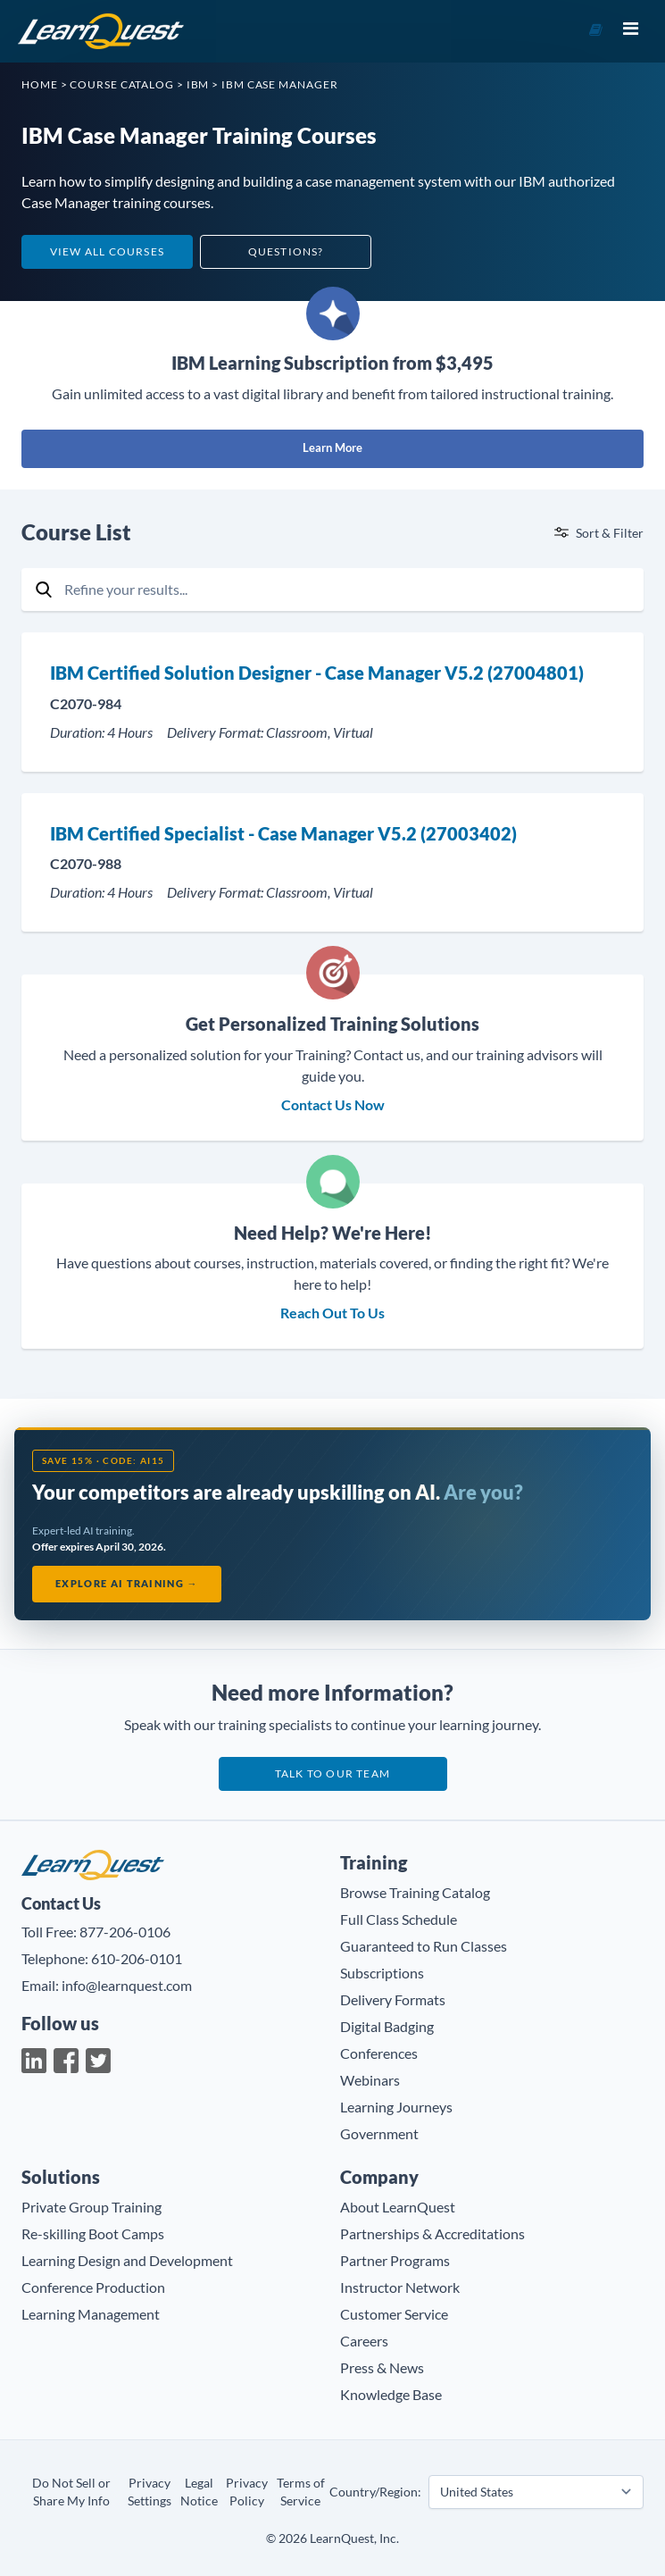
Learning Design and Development (127, 2260)
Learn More (332, 447)
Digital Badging (387, 2026)
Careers (364, 2340)
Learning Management (90, 2313)
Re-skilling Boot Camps (92, 2233)
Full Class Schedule (398, 1919)
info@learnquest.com (127, 1985)
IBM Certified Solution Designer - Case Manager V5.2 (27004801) (317, 672)
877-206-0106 (124, 1931)
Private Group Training (91, 2206)
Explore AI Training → (126, 1583)
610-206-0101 (136, 1958)
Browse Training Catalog (415, 1892)
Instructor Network (400, 2287)
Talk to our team (332, 1773)
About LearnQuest (397, 2206)
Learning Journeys (396, 2106)
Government (379, 2133)
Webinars (370, 2079)
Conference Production (93, 2287)
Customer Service (394, 2313)
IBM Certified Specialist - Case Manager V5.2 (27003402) (283, 833)
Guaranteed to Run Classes (423, 1945)
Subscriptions (382, 1972)
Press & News (382, 2367)
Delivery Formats (392, 1999)
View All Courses (107, 251)
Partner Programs (395, 2260)
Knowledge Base (391, 2394)
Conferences (379, 2053)
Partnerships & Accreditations (432, 2233)
